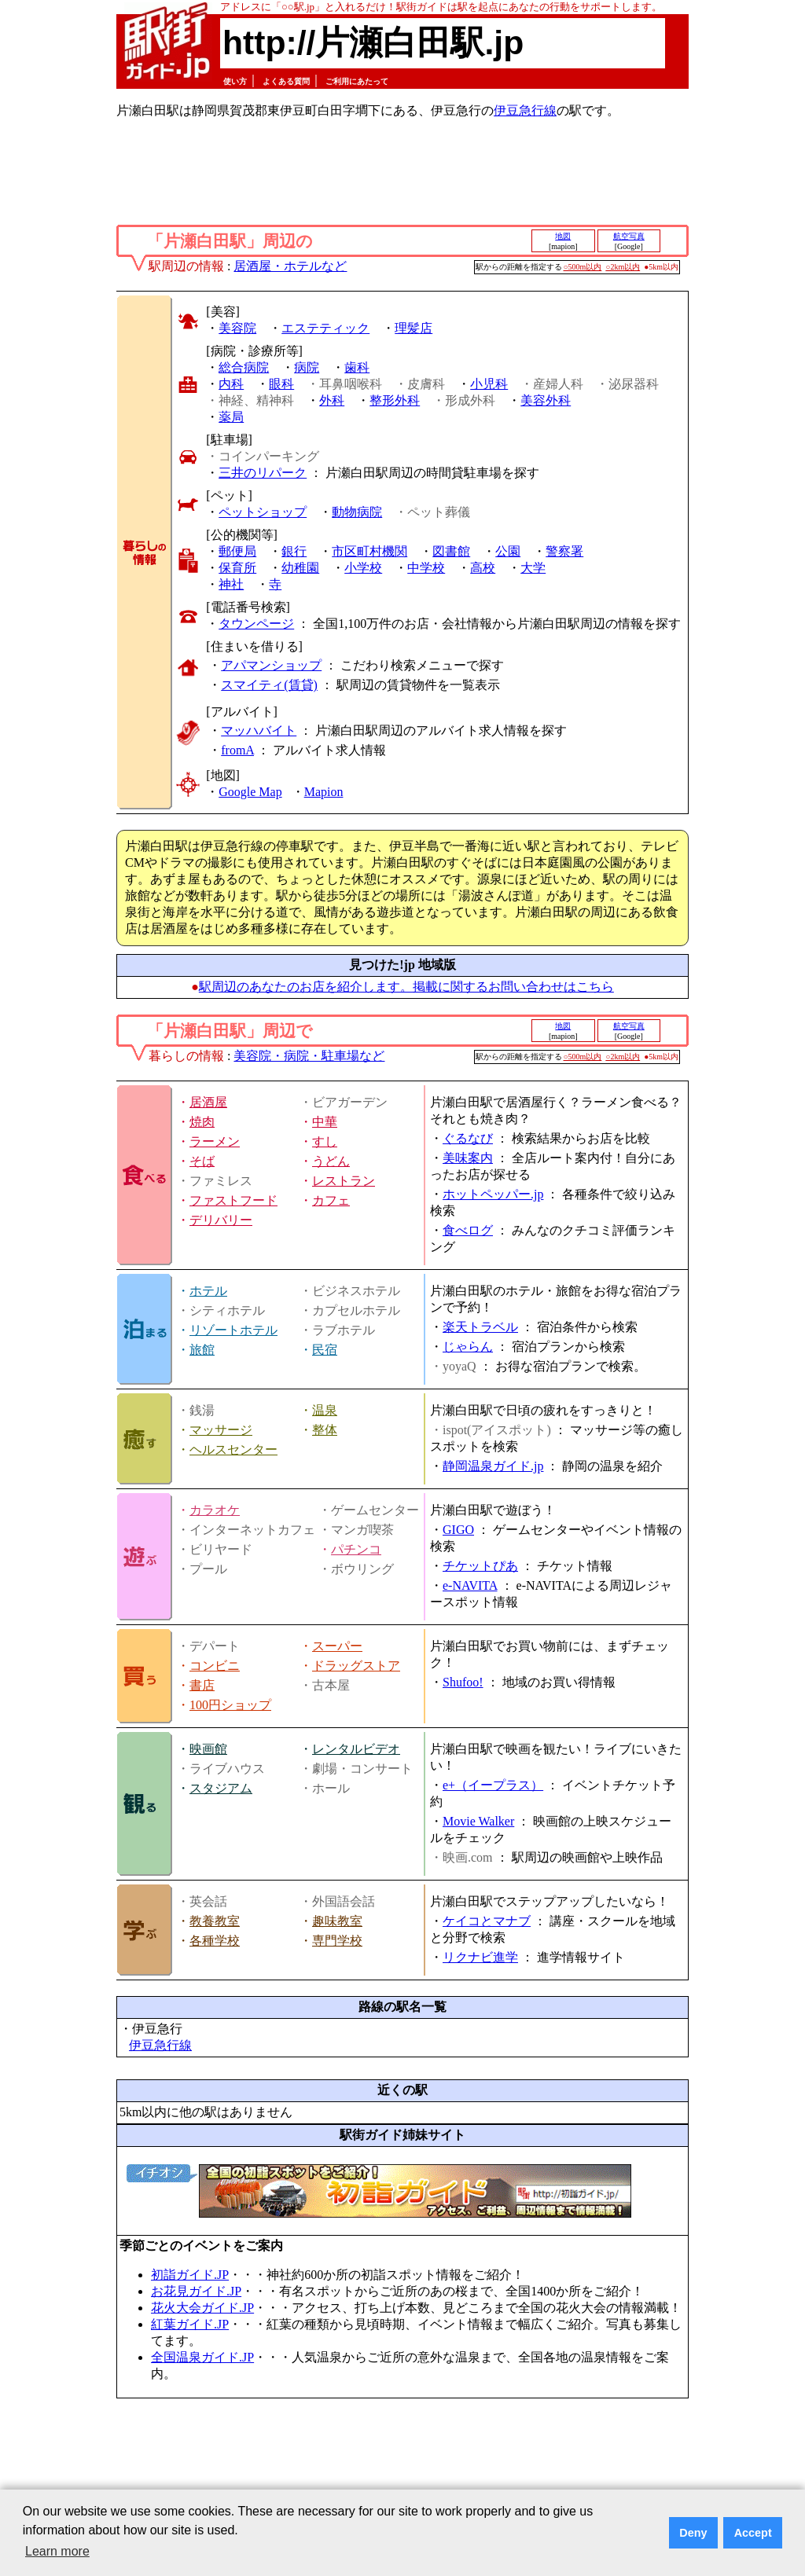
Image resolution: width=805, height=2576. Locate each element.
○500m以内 (583, 266)
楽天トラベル (480, 1327)
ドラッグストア (356, 1665)
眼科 (281, 384)
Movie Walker (478, 1821)
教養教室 (214, 1921)
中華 (324, 1121)
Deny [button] (693, 2532)
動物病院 (357, 512)
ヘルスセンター (233, 1449)
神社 (231, 584)
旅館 (202, 1349)
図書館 (451, 551)
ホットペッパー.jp (493, 1194)
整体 (324, 1430)
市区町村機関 (369, 551)
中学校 (426, 567)
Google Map (250, 791)
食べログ (468, 1230)
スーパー (337, 1646)
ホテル (208, 1290)
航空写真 (629, 236)
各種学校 (214, 1940)
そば (202, 1161)
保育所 (237, 567)
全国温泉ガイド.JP (202, 2357)
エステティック (325, 328)
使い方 (235, 81)
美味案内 (468, 1158)
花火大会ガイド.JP (202, 2307)
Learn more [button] (57, 2551)
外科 (331, 400)
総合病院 (244, 367)
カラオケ (214, 1510)
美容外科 (545, 400)
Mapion (324, 791)
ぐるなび (468, 1138)
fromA (237, 750)
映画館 (208, 1749)
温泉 (324, 1410)
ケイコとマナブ (487, 1921)
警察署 (564, 551)
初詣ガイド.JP (190, 2274)
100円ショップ (230, 1705)
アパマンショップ (271, 665)
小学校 (363, 567)
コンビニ (214, 1665)
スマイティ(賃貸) (269, 685)
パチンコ (356, 1549)
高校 (482, 567)
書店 (202, 1685)
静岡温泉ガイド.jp (493, 1466)
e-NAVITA (470, 1585)
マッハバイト (258, 730)
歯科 (356, 367)
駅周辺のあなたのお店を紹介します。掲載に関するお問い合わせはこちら (406, 986)
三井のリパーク (263, 472)
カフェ (331, 1200)
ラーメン (214, 1141)
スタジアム (220, 1788)
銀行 (294, 551)
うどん (331, 1161)
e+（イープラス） (493, 1785)
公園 (507, 551)
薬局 (231, 417)
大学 (533, 567)
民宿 (324, 1349)
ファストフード (233, 1200)
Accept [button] (753, 2532)
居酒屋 (208, 1102)
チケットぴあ (480, 1565)
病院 (306, 367)
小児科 (489, 384)
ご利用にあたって (356, 81)
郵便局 (237, 551)
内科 (231, 384)
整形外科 (394, 400)
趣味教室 (337, 1921)
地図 (563, 236)
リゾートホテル (233, 1330)
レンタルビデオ (356, 1749)
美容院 (237, 328)
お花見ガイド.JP (196, 2291)
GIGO (458, 1529)
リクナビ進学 (480, 1957)
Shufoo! (463, 1682)
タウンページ (256, 623)
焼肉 (202, 1121)
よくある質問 (286, 81)
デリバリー (220, 1220)
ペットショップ (263, 512)
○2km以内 (622, 266)
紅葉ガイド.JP (190, 2324)
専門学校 (337, 1940)
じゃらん (468, 1346)
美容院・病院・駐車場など (308, 1055)
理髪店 (413, 328)
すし (324, 1141)
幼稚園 (300, 567)
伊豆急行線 (525, 110)
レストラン (343, 1180)
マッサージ (220, 1430)
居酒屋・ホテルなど (290, 266)
